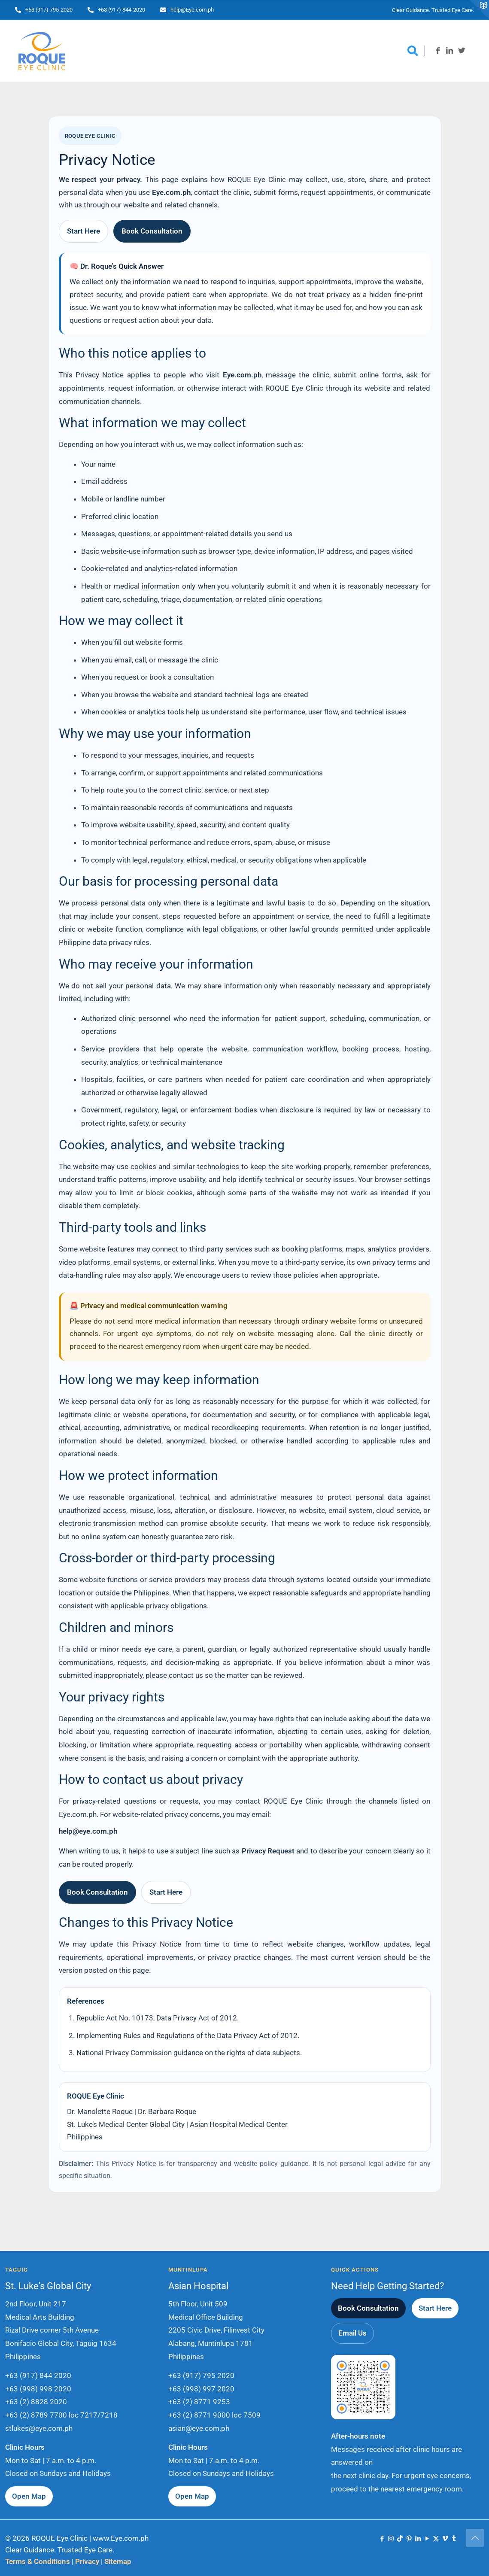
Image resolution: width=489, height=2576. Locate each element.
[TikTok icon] (400, 2539)
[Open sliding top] (479, 9)
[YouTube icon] (427, 2539)
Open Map (29, 2496)
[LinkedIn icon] (418, 2539)
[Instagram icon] (391, 2539)
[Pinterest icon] (409, 2539)
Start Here (83, 231)
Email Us (352, 2333)
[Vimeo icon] (445, 2539)
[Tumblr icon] (454, 2539)
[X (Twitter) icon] (436, 2539)
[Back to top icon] (475, 2538)
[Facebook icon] (382, 2539)
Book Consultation (151, 231)
